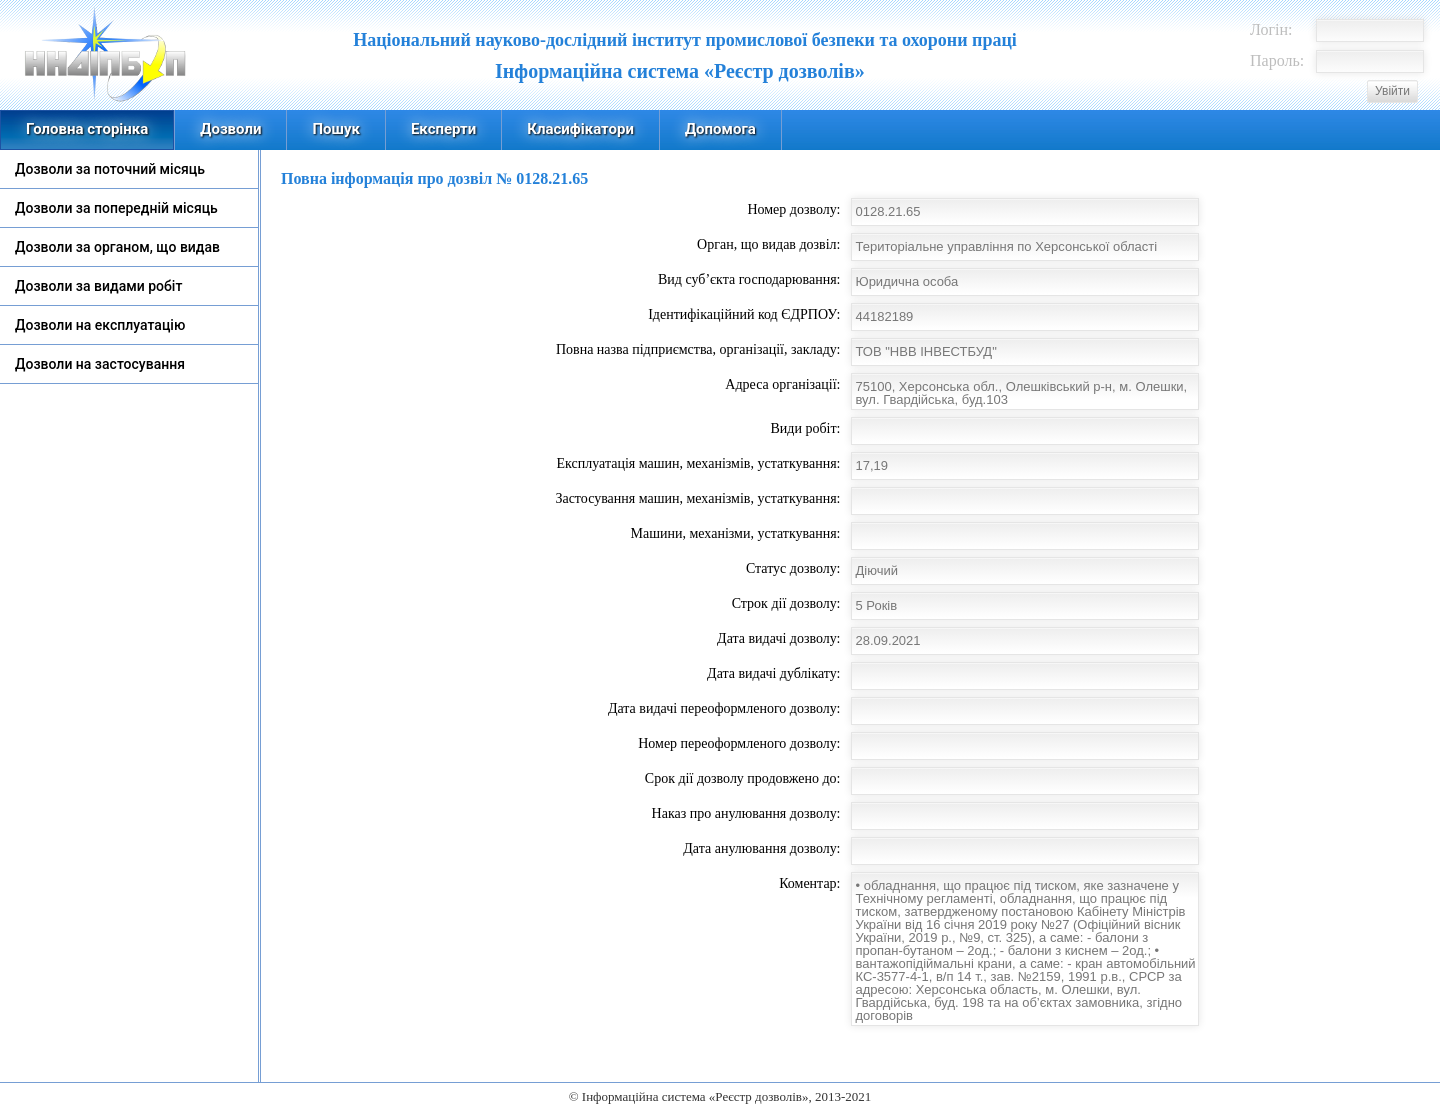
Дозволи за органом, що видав (117, 247)
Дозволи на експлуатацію (100, 325)
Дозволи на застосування (100, 364)
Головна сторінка (87, 129)
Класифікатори (580, 129)
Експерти (443, 129)
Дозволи (230, 129)
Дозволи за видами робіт (98, 286)
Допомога (720, 129)
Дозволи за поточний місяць (110, 169)
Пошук (335, 129)
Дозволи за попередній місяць (116, 208)
